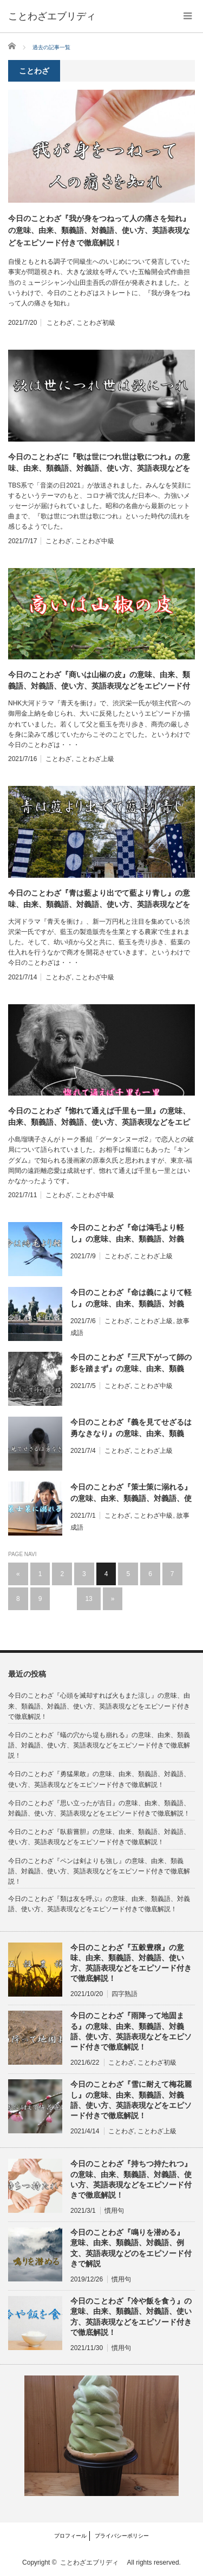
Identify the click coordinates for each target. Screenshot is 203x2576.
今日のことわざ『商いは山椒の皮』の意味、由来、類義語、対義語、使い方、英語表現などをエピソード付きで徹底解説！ (99, 681)
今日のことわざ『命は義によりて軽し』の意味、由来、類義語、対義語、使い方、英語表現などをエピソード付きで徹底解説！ (131, 1299)
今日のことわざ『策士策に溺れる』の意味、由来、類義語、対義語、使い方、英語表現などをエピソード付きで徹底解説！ (131, 1493)
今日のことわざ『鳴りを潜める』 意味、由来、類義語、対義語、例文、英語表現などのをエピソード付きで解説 (131, 2248)
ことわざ (60, 322)
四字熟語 (124, 1994)
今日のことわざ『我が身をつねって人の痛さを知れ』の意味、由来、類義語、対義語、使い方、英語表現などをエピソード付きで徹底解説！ (99, 230)
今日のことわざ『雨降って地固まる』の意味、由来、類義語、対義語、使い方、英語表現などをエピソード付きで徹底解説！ (131, 2031)
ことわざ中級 (94, 541)
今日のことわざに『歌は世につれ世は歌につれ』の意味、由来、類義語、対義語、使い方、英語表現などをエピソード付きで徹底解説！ (99, 463)
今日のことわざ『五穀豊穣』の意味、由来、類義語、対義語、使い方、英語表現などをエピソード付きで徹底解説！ (131, 1963)
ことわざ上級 (94, 759)
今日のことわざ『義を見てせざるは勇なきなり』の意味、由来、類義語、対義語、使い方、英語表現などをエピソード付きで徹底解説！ (131, 1428)
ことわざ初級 (95, 322)
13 (88, 1599)
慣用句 (114, 2210)
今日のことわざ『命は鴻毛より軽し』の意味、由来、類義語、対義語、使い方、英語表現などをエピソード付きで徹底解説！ (131, 1234)
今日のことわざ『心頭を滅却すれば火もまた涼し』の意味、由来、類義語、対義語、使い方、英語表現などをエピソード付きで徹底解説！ (99, 1706)
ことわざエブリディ (92, 2562)
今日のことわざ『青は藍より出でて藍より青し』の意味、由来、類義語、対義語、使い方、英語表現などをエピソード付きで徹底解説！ (99, 899)
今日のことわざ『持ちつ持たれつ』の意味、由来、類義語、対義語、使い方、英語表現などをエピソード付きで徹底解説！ (131, 2179)
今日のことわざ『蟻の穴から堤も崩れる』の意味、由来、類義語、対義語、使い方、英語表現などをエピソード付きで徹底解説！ (99, 1745)
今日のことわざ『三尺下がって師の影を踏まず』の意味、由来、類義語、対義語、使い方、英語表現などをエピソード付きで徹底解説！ (131, 1363)
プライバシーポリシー (122, 2536)
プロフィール (70, 2536)
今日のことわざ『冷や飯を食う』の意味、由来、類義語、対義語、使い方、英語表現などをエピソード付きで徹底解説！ (131, 2317)
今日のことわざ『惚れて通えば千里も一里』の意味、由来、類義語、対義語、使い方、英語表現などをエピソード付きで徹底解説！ (99, 1117)
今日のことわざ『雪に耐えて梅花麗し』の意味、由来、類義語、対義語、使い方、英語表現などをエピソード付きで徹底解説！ (131, 2100)
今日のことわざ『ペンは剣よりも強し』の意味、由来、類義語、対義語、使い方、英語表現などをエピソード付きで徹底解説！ (99, 1871)
